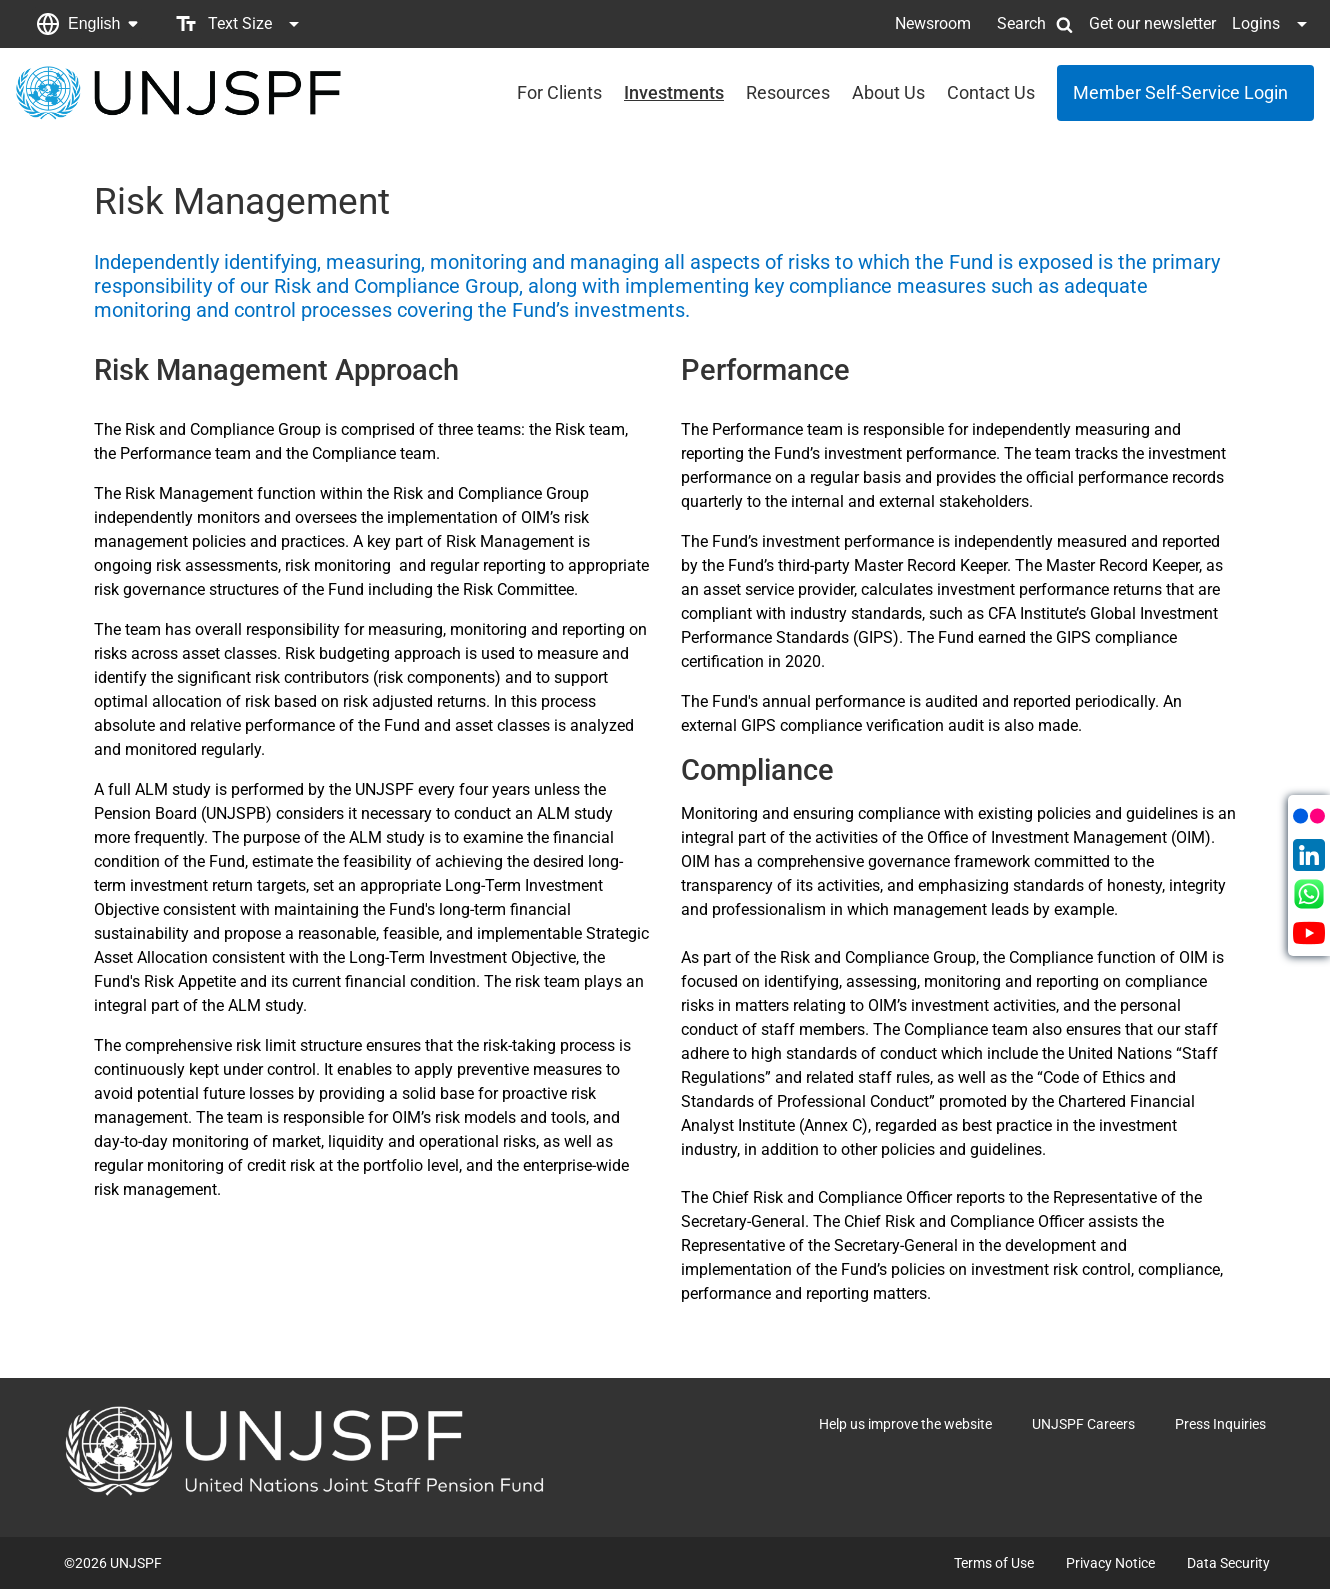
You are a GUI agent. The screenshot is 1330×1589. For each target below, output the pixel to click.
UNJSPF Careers (1083, 1424)
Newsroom (933, 23)
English (94, 23)
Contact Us (991, 92)
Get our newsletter (1152, 23)
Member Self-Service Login (1180, 92)
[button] (87, 24)
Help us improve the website (905, 1424)
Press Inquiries (1220, 1424)
